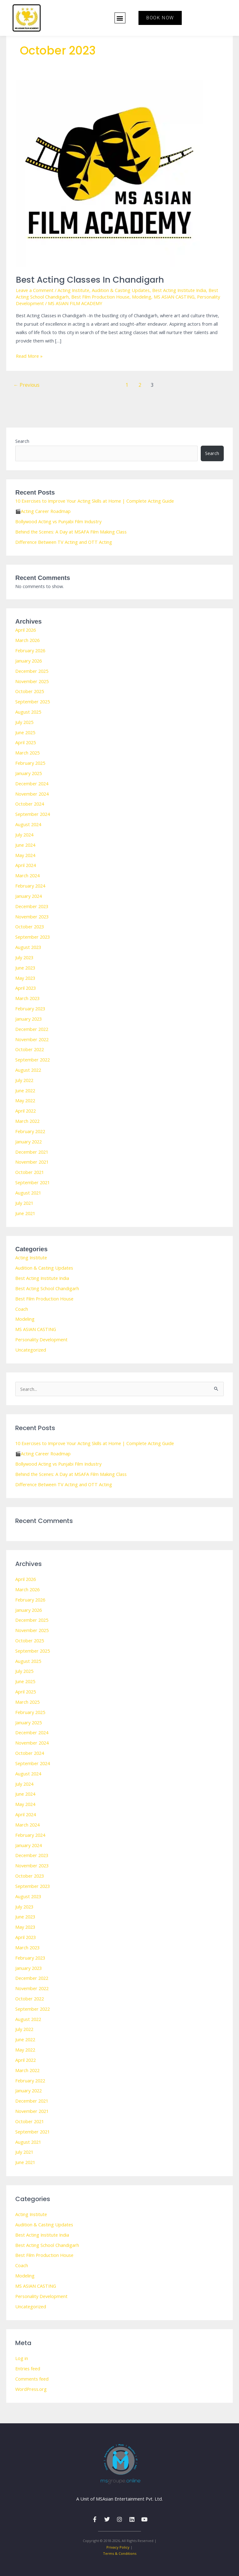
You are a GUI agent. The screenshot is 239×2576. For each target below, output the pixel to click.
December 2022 (31, 1029)
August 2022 (28, 1070)
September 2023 (32, 937)
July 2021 (24, 1203)
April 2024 (25, 865)
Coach (21, 1309)
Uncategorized (30, 1350)
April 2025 (25, 742)
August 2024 (28, 824)
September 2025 (32, 701)
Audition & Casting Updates (121, 290)
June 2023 (25, 968)
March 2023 (27, 998)
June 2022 (25, 1090)
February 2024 (30, 886)
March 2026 (27, 640)
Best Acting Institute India (179, 290)
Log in (21, 2358)
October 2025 (29, 691)
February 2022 (30, 1131)
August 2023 (28, 947)
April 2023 (25, 988)
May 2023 (25, 978)
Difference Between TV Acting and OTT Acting (63, 542)
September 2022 (32, 1059)
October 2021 (29, 1172)
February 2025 (30, 763)
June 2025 (25, 732)
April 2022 (25, 1111)
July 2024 (24, 834)
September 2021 (32, 1182)
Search (22, 441)
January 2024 (28, 896)
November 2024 (32, 794)
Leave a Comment (35, 290)
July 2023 (24, 957)
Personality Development (41, 1339)
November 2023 (32, 916)
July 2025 (24, 722)
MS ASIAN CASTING (174, 297)
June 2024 (25, 845)
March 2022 (27, 1121)
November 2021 (32, 1162)
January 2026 (28, 661)
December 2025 (31, 671)
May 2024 (25, 855)
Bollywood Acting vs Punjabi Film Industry (58, 521)
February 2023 (30, 1008)
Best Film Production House (100, 297)
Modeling (141, 297)
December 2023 (31, 906)
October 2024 (29, 804)
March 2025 (27, 752)
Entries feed (27, 2368)
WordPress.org (31, 2389)
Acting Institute (73, 290)
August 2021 (28, 1193)
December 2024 (31, 783)
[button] (120, 17)
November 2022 (32, 1039)
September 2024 (32, 814)
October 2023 (29, 926)
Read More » (29, 355)
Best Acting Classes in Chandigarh (90, 280)
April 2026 (25, 630)
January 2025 (28, 773)
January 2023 (28, 1019)
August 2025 (28, 712)
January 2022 (28, 1141)
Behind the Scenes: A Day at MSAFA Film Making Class (71, 532)
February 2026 (30, 650)
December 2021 (31, 1152)
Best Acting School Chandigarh (47, 1288)
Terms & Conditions (119, 2553)
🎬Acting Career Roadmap (43, 511)
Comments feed (32, 2379)
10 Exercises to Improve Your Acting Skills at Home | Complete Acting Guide (94, 501)
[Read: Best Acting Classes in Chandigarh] (109, 173)
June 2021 (25, 1213)
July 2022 (24, 1080)
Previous (26, 384)
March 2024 (27, 875)
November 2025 (32, 681)
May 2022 (25, 1100)
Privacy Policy (117, 2547)
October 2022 (29, 1049)
